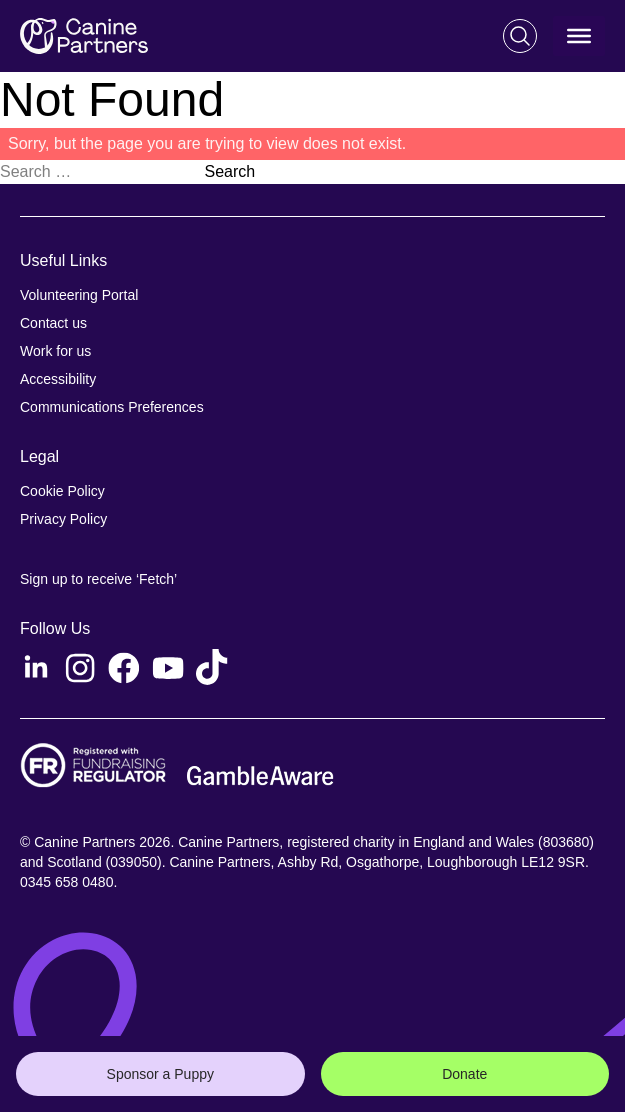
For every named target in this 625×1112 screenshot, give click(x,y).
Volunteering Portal (79, 295)
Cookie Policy (62, 491)
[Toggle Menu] (579, 36)
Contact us (53, 323)
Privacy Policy (63, 519)
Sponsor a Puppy (160, 1074)
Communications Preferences (112, 407)
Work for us (55, 351)
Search (229, 171)
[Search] (520, 36)
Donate (464, 1074)
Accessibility (58, 379)
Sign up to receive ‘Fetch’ (98, 579)
